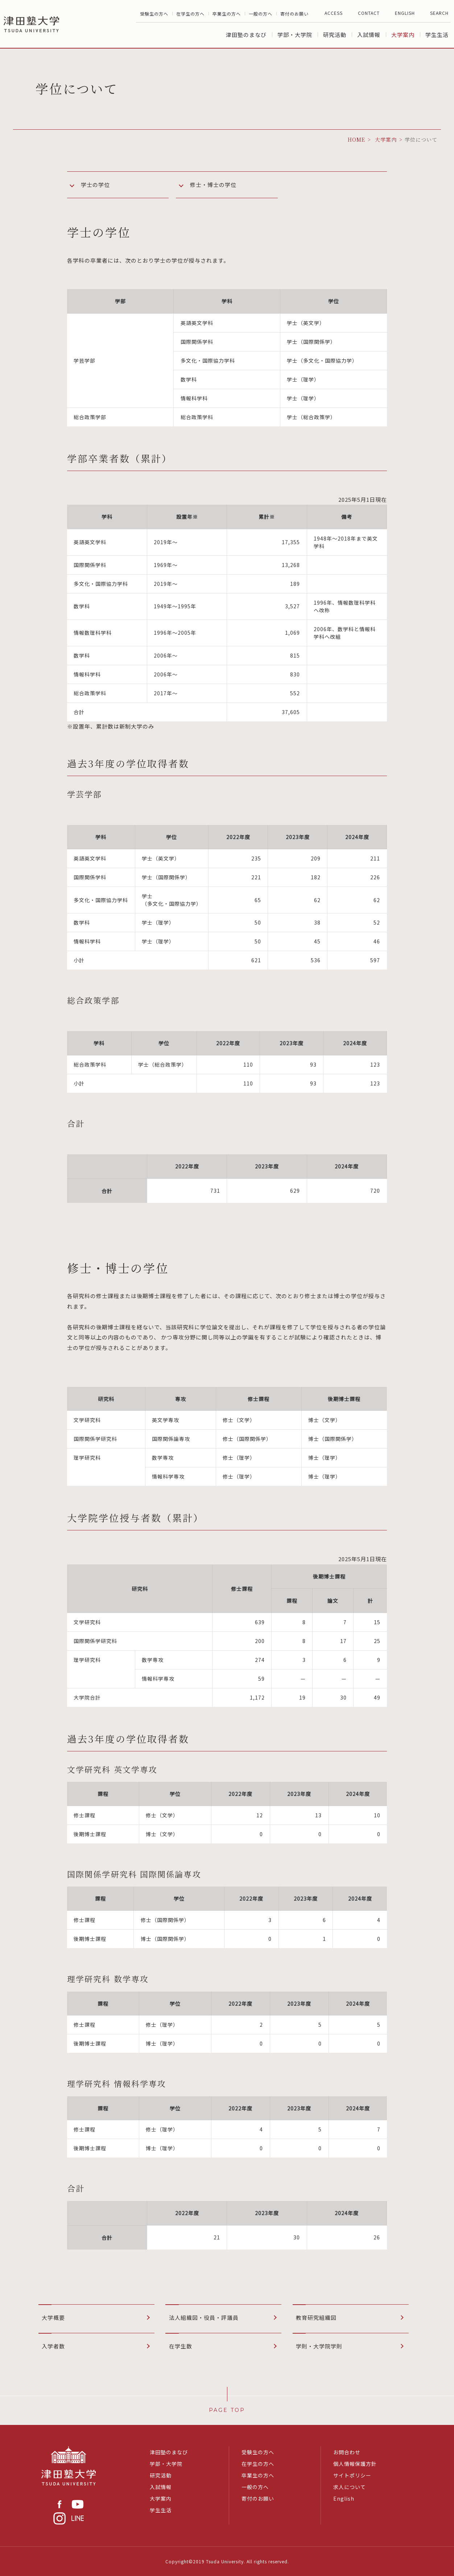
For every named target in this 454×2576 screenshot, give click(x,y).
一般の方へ (260, 14)
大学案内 (402, 34)
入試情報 (368, 34)
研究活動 (334, 34)
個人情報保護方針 (355, 2463)
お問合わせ (346, 2452)
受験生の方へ (154, 14)
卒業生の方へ (226, 14)
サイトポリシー (352, 2475)
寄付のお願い (294, 14)
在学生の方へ (190, 14)
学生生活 (437, 34)
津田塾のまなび (246, 34)
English (343, 2498)
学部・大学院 (294, 34)
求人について (349, 2486)
